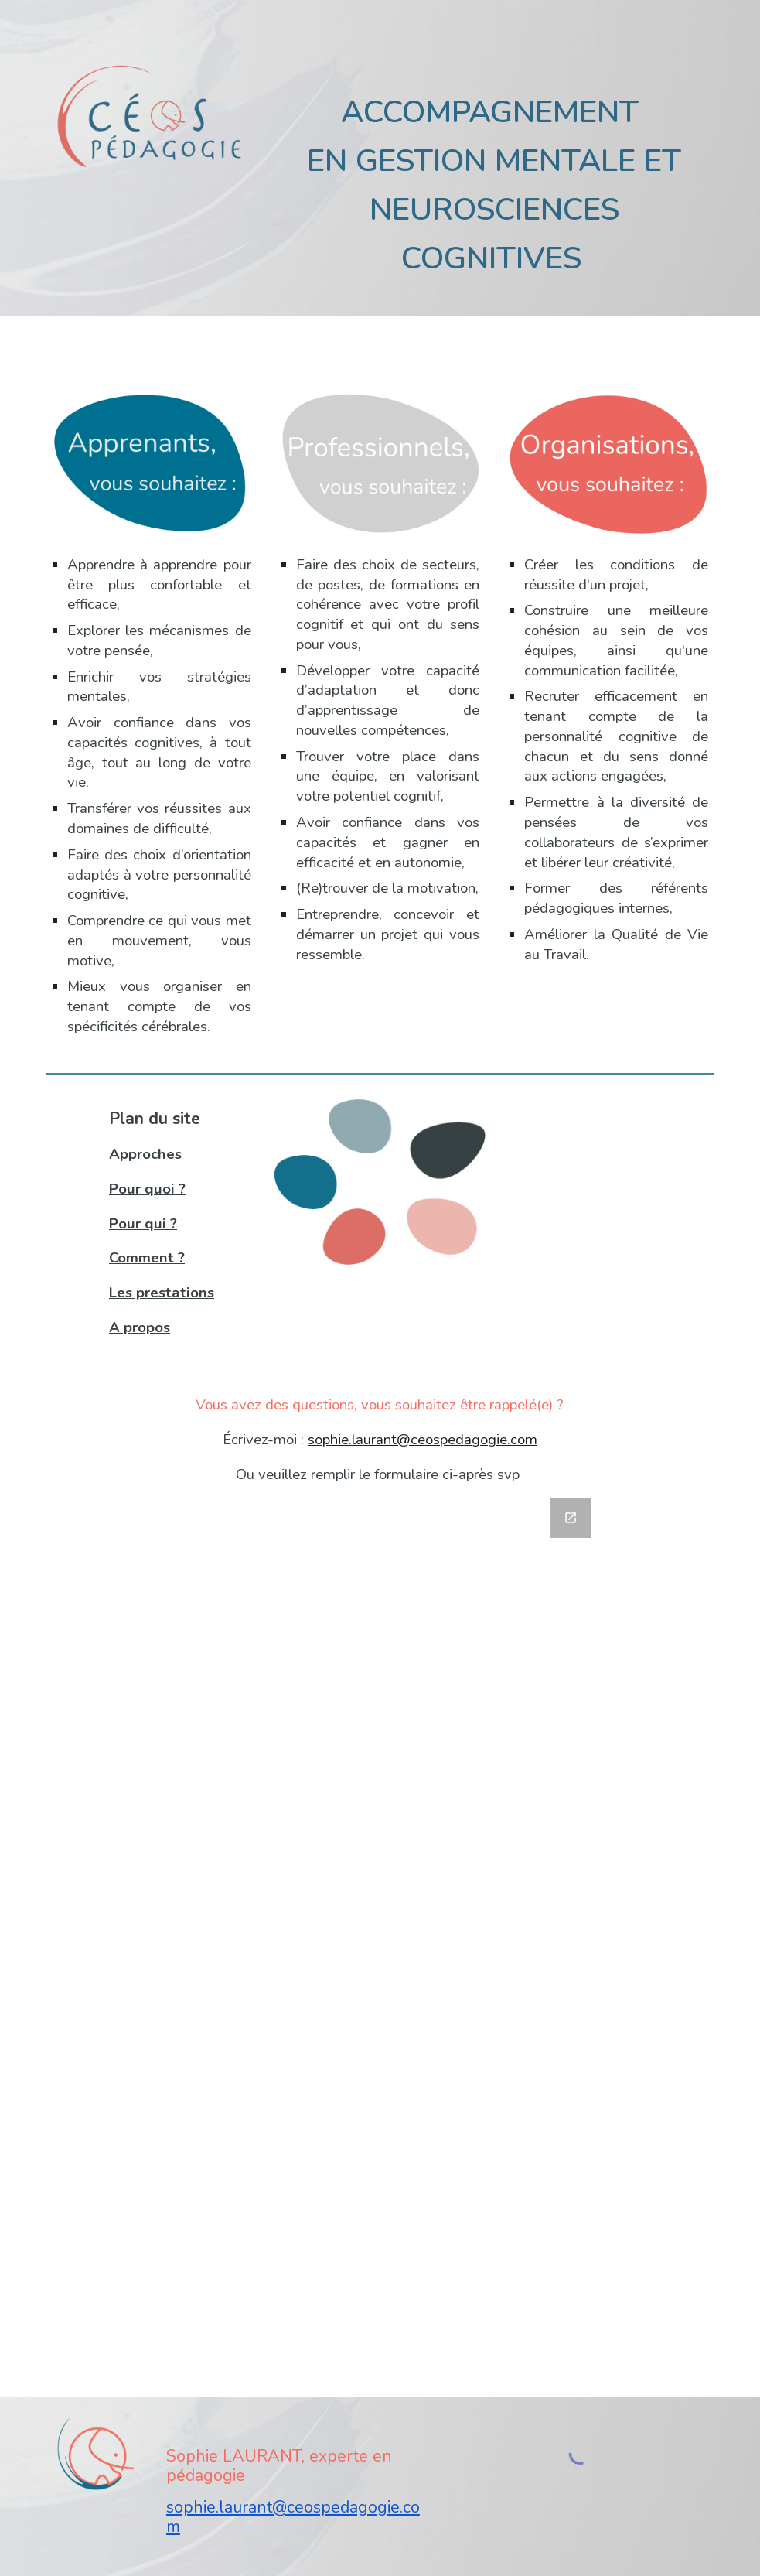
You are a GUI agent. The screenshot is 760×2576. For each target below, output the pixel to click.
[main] (494, 179)
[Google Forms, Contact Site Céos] (380, 1938)
